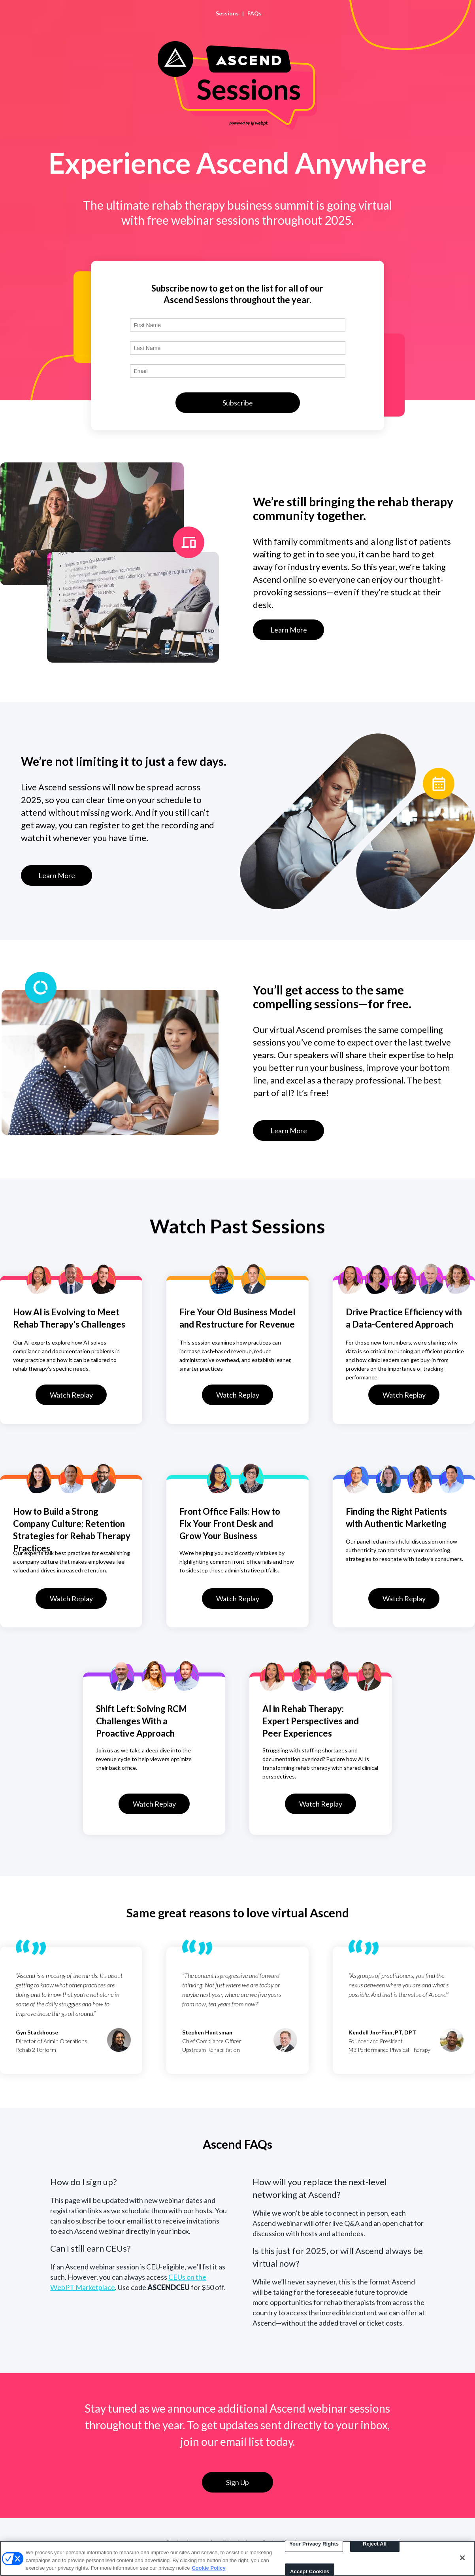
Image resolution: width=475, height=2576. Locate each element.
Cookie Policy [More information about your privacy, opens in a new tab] (208, 2568)
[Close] (462, 2558)
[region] (237, 2558)
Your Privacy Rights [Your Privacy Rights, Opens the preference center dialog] (314, 2544)
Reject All (374, 2544)
